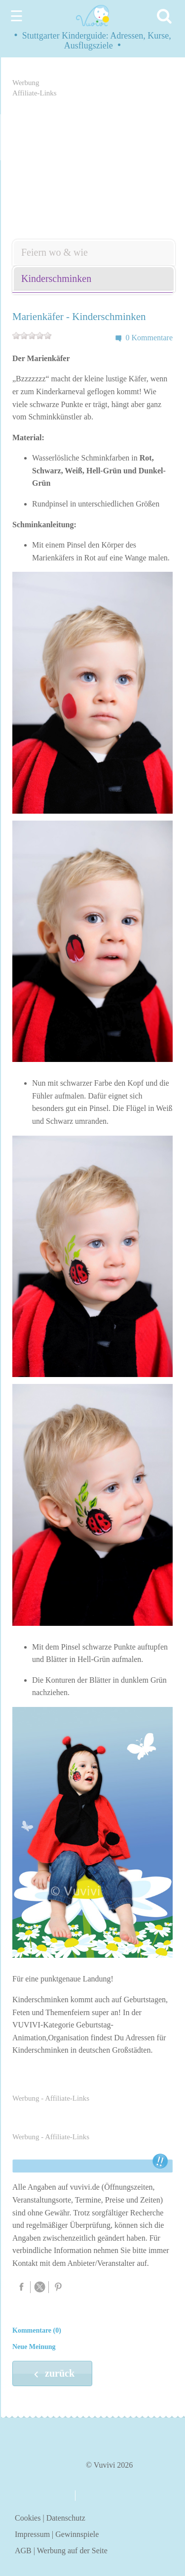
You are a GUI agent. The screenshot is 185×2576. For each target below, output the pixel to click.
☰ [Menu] (16, 16)
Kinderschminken (56, 278)
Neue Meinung (34, 2346)
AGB (23, 2550)
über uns (40, 2494)
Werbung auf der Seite (72, 2550)
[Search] (165, 16)
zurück (52, 2374)
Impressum (32, 2534)
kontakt (97, 2495)
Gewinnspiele (77, 2534)
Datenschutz (65, 2518)
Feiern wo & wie (54, 252)
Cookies (27, 2518)
